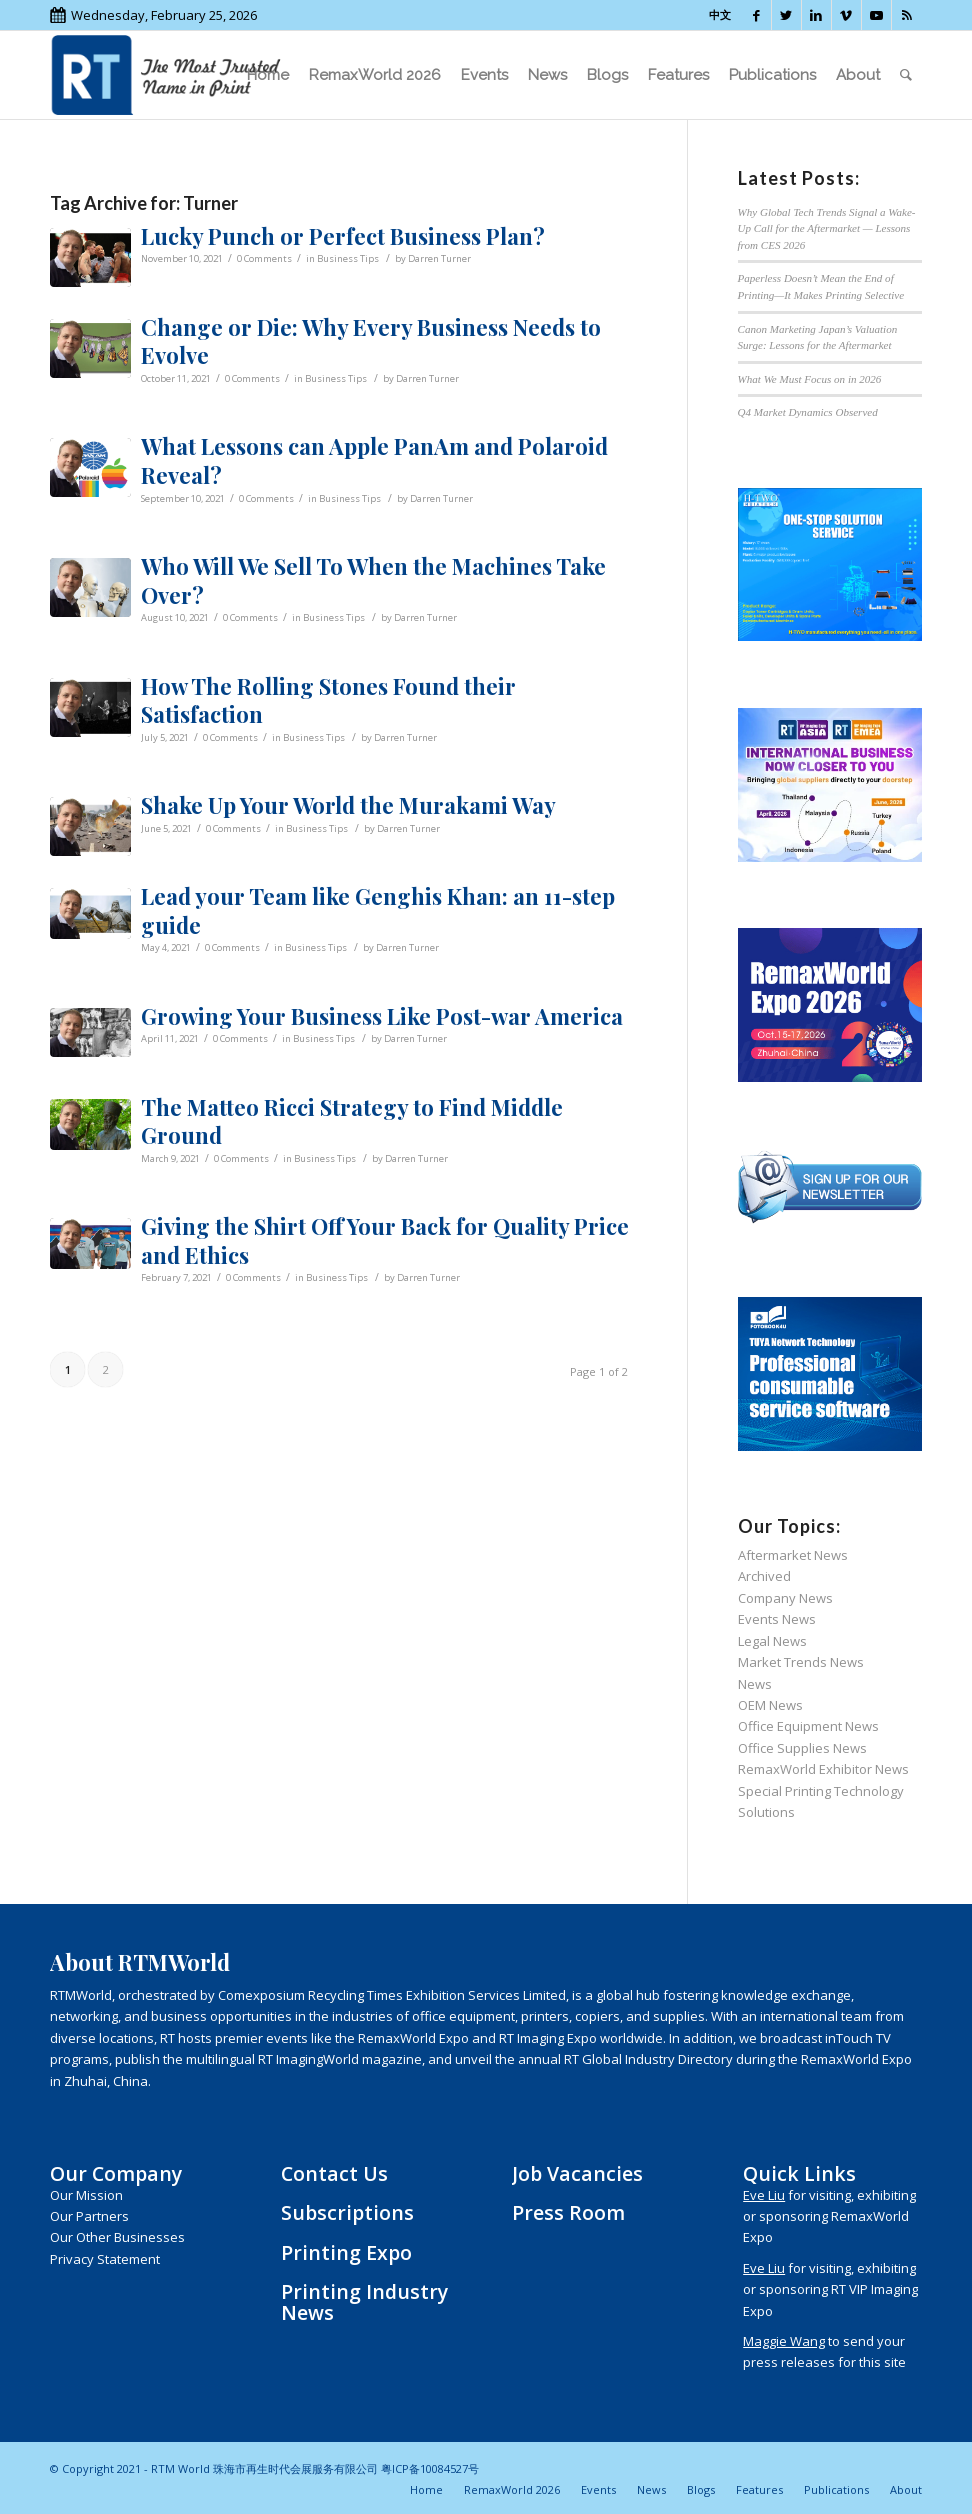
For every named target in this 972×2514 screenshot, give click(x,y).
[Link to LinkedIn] (816, 15)
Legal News (772, 1641)
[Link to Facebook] (756, 15)
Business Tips (348, 258)
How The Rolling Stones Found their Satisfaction (328, 700)
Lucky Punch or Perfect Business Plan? (343, 236)
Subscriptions (347, 2212)
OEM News (770, 1705)
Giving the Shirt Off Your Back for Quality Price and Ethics (385, 1240)
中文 (720, 14)
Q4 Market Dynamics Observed (808, 412)
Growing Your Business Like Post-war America (382, 1016)
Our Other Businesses (117, 2237)
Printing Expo (346, 2252)
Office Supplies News (802, 1748)
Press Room (568, 2212)
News (755, 1684)
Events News (777, 1619)
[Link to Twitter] (786, 15)
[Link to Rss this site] (907, 15)
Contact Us (334, 2173)
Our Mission (86, 2195)
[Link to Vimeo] (846, 15)
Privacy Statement (105, 2259)
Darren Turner (439, 258)
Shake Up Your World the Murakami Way (348, 805)
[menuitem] (268, 75)
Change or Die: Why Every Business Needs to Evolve (371, 341)
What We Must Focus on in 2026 (810, 379)
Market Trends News (801, 1662)
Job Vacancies (577, 2173)
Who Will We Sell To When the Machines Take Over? (373, 580)
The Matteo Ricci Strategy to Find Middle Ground (352, 1121)
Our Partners (89, 2216)
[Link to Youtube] (876, 15)
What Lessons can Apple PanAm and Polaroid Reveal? (374, 460)
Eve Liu (764, 2195)
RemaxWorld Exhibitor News (823, 1769)
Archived (764, 1576)
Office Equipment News (808, 1726)
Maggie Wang (784, 2341)
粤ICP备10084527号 (430, 2468)
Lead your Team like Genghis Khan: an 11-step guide (378, 910)
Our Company (116, 2173)
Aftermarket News (793, 1555)
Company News (785, 1598)
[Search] (906, 75)
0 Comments (264, 258)
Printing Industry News (364, 2302)
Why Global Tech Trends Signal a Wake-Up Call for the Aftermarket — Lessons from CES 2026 (827, 228)
